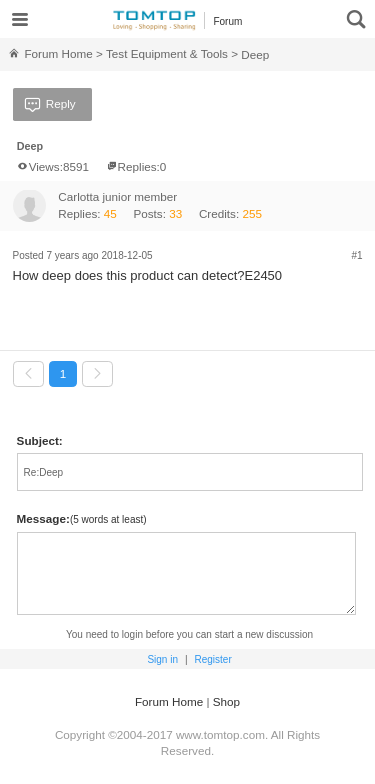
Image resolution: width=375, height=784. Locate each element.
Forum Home (50, 53)
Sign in (162, 659)
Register (212, 659)
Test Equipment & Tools (167, 53)
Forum (227, 21)
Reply (48, 104)
